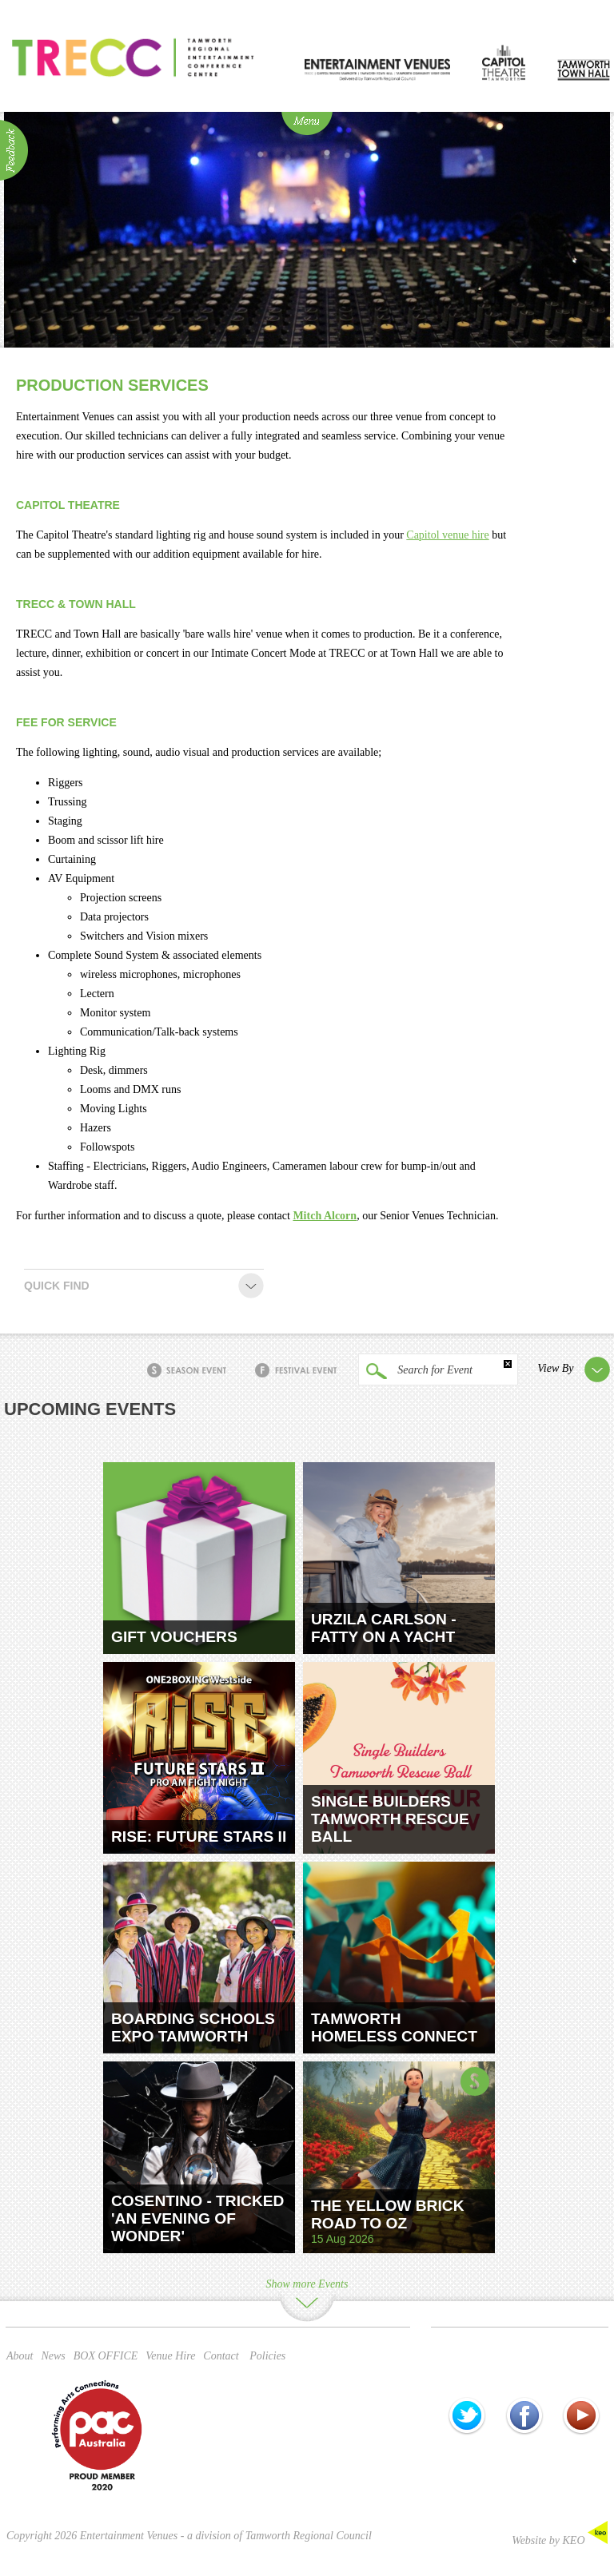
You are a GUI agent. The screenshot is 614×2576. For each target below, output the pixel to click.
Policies (267, 2356)
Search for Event (415, 1371)
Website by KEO (560, 2540)
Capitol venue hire (447, 535)
